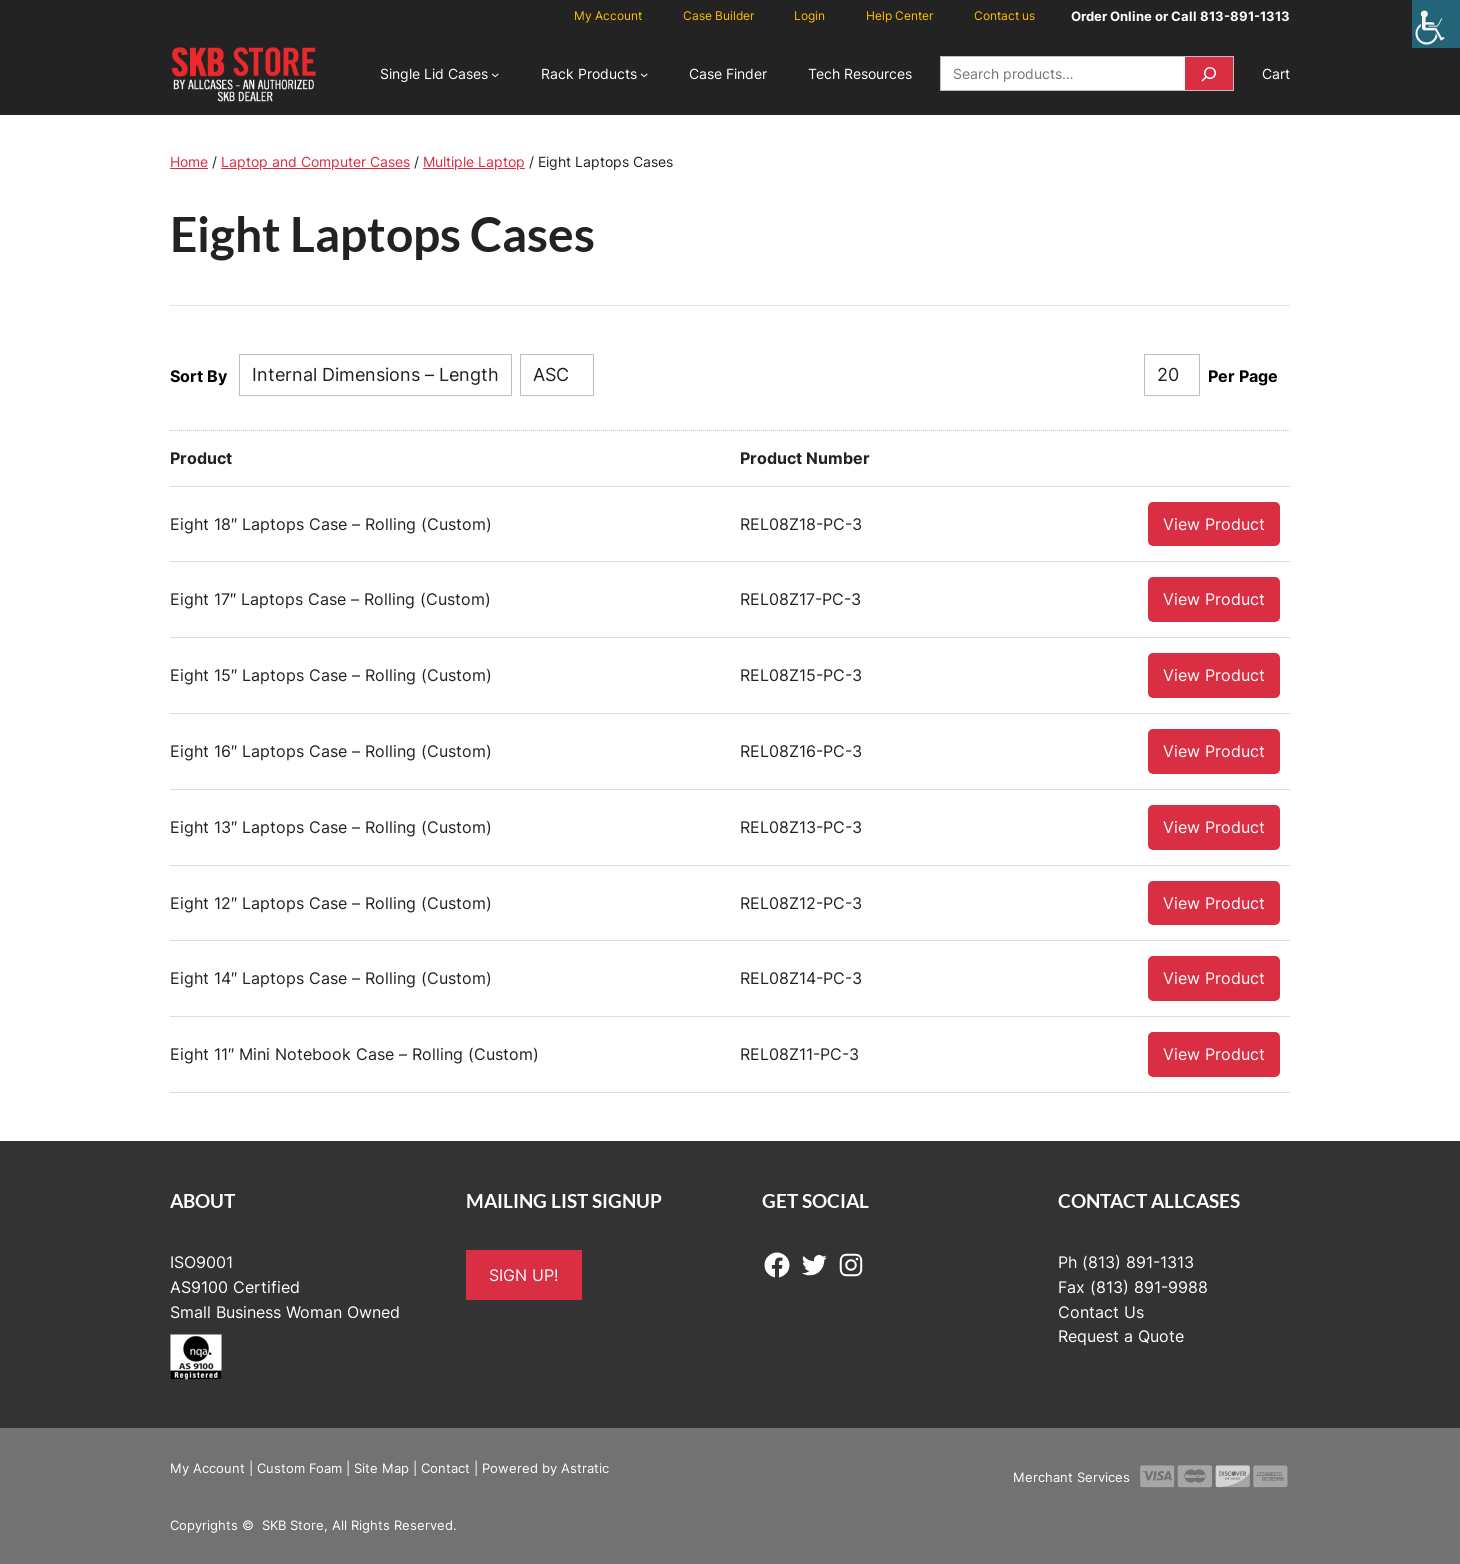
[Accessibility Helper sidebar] (1436, 24)
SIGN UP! (523, 1274)
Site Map (381, 1467)
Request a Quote (1121, 1335)
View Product (1214, 523)
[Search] (1209, 73)
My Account (207, 1467)
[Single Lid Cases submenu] (495, 74)
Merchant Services (1071, 1476)
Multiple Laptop (474, 161)
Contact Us (1101, 1311)
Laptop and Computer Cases (315, 161)
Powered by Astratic (545, 1467)
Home (189, 161)
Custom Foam (299, 1467)
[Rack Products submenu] (644, 74)
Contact (445, 1467)
